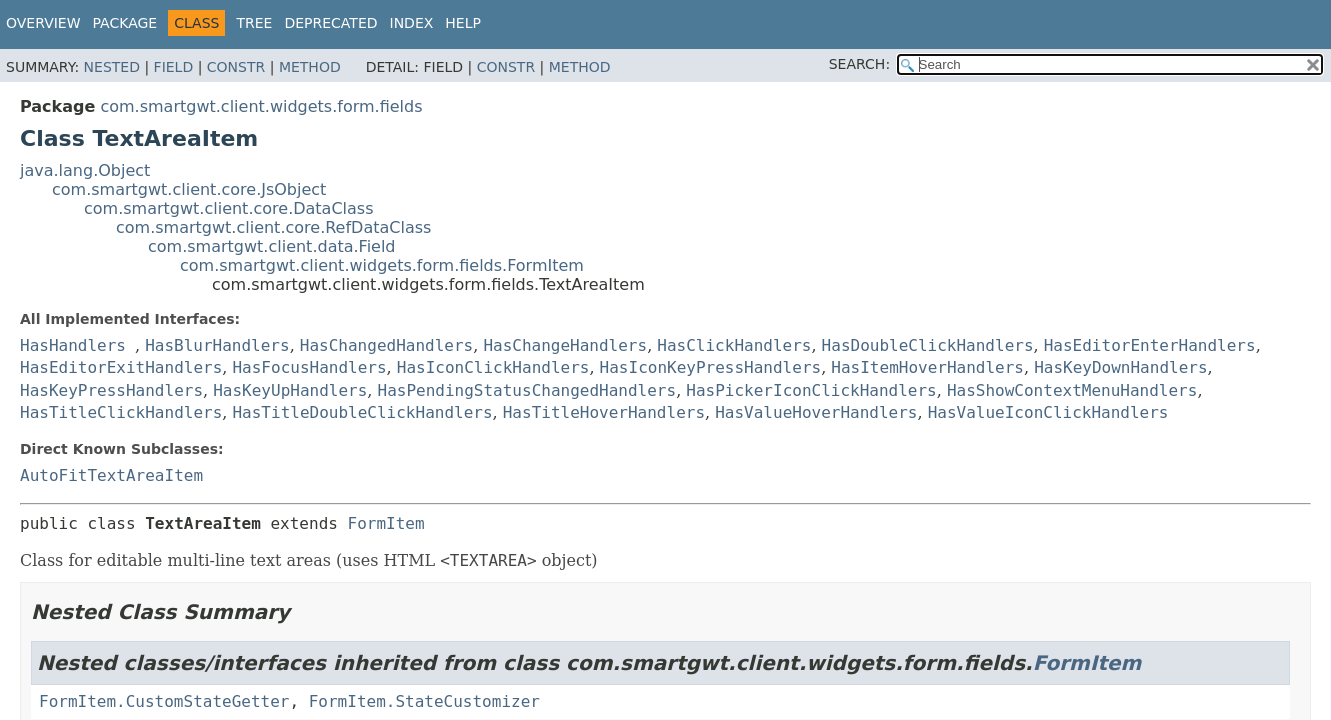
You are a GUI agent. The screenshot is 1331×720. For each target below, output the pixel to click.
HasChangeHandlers (565, 345)
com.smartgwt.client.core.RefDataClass (273, 227)
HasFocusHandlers (309, 367)
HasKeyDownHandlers (1120, 367)
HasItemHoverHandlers (927, 367)
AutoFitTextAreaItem (111, 475)
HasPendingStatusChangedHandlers (527, 390)
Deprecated (330, 23)
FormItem (386, 523)
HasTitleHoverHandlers (604, 412)
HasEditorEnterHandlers (1150, 345)
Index (412, 23)
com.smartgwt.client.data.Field (272, 246)
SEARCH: (859, 64)
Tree (254, 23)
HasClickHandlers (734, 345)
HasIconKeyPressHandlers (711, 367)
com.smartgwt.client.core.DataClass (229, 208)
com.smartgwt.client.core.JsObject (189, 189)
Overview (43, 23)
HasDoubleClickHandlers (928, 345)
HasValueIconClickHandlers (1048, 412)
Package (125, 23)
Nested (112, 67)
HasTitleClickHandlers (121, 412)
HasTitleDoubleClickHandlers (362, 412)
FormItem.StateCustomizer (424, 701)
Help (463, 23)
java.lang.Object (85, 170)
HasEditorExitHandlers (121, 367)
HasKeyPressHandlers (111, 390)
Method (310, 67)
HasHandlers (73, 345)
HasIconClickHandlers (493, 367)
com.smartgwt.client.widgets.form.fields (261, 106)
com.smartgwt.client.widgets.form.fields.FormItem (382, 265)
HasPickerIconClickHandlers (811, 390)
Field (174, 67)
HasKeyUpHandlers (290, 390)
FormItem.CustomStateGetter (164, 701)
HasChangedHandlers (386, 345)
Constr (236, 67)
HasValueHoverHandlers (816, 412)
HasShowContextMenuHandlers (1072, 390)
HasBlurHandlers (217, 345)
